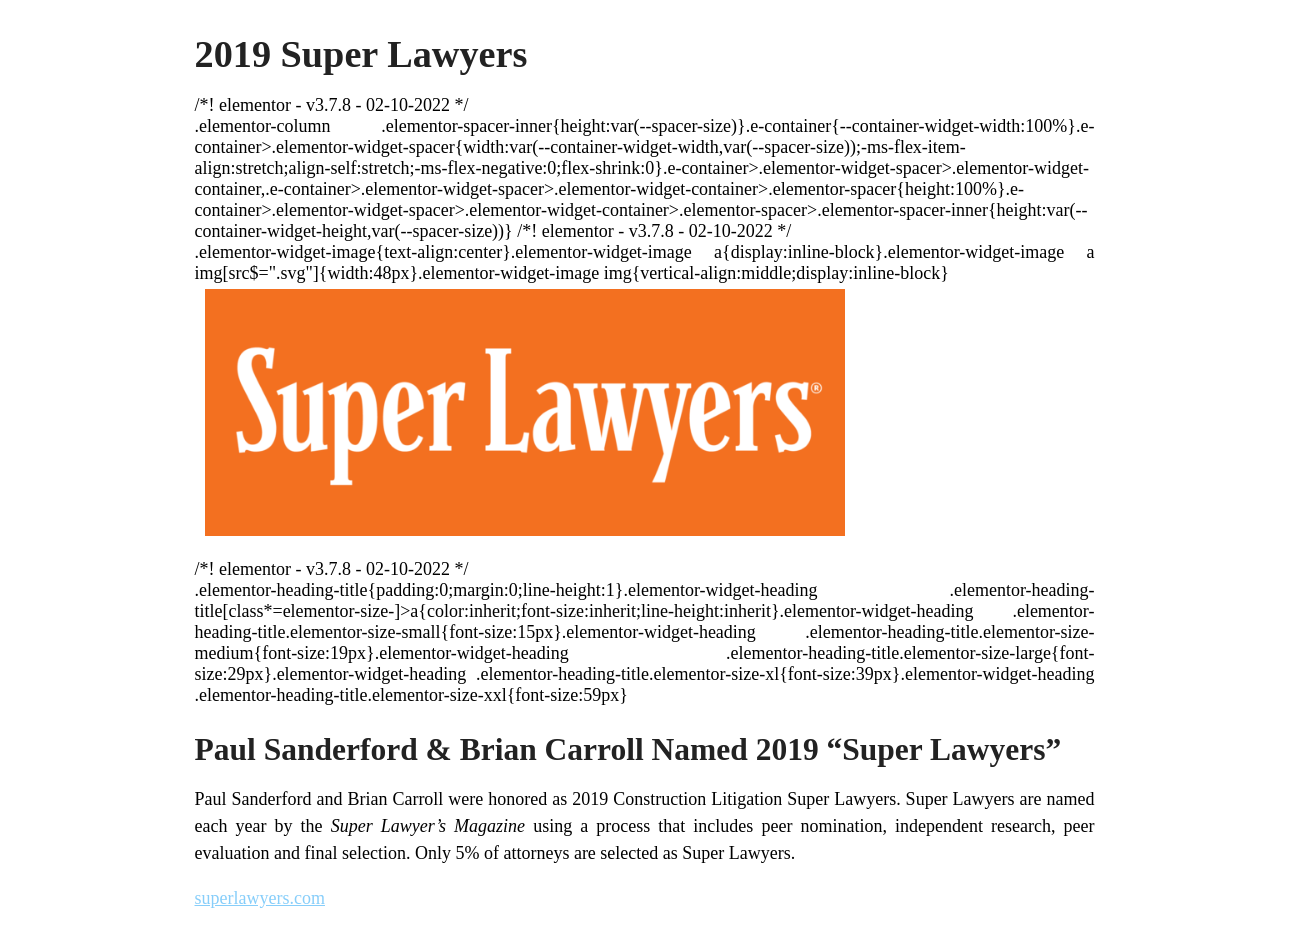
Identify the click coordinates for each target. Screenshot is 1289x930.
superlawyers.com (260, 898)
